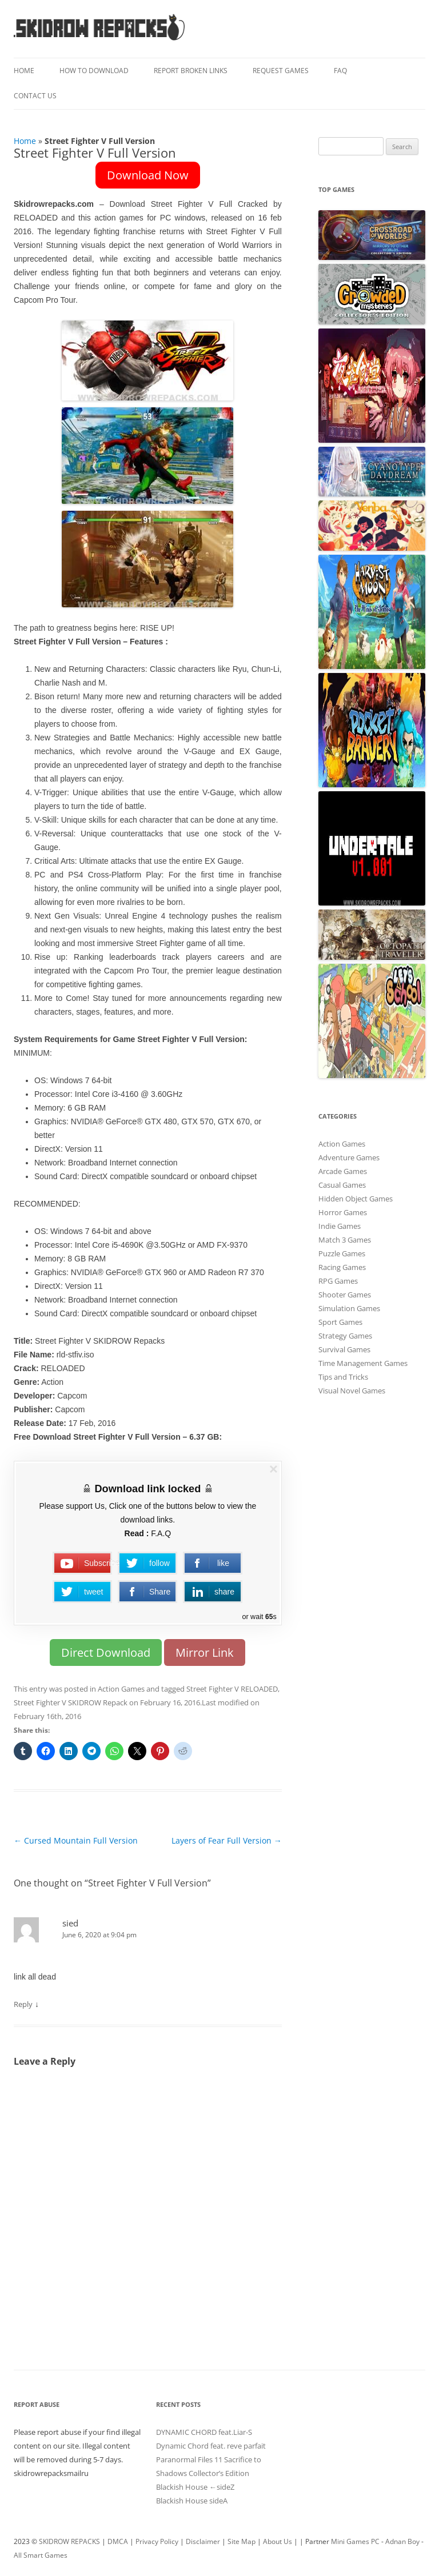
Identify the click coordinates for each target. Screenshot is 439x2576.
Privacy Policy (156, 2541)
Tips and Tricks (343, 1377)
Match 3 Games (344, 1240)
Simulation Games (349, 1308)
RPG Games (338, 1281)
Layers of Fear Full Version (226, 1840)
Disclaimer (203, 2541)
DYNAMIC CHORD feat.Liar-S (204, 2432)
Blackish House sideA (192, 2500)
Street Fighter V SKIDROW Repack (70, 1702)
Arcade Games (342, 1171)
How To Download (94, 70)
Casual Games (342, 1185)
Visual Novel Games (351, 1390)
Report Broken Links (191, 70)
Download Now (148, 175)
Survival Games (344, 1349)
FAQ (340, 70)
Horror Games (342, 1212)
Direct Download (105, 1652)
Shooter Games (344, 1294)
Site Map (242, 2541)
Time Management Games (363, 1363)
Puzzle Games (341, 1253)
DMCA (117, 2541)
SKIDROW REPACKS (69, 2541)
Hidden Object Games (355, 1198)
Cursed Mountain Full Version (76, 1840)
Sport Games (340, 1322)
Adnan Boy (402, 2541)
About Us (277, 2541)
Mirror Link (204, 1652)
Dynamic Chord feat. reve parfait (211, 2446)
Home (24, 70)
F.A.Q (161, 1533)
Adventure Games (349, 1157)
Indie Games (339, 1226)
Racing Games (342, 1267)
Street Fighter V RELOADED (232, 1689)
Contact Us (35, 96)
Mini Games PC (355, 2541)
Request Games (281, 70)
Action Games (121, 1689)
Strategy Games (345, 1336)
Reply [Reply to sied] (23, 2004)
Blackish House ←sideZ (195, 2487)
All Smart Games (40, 2555)
